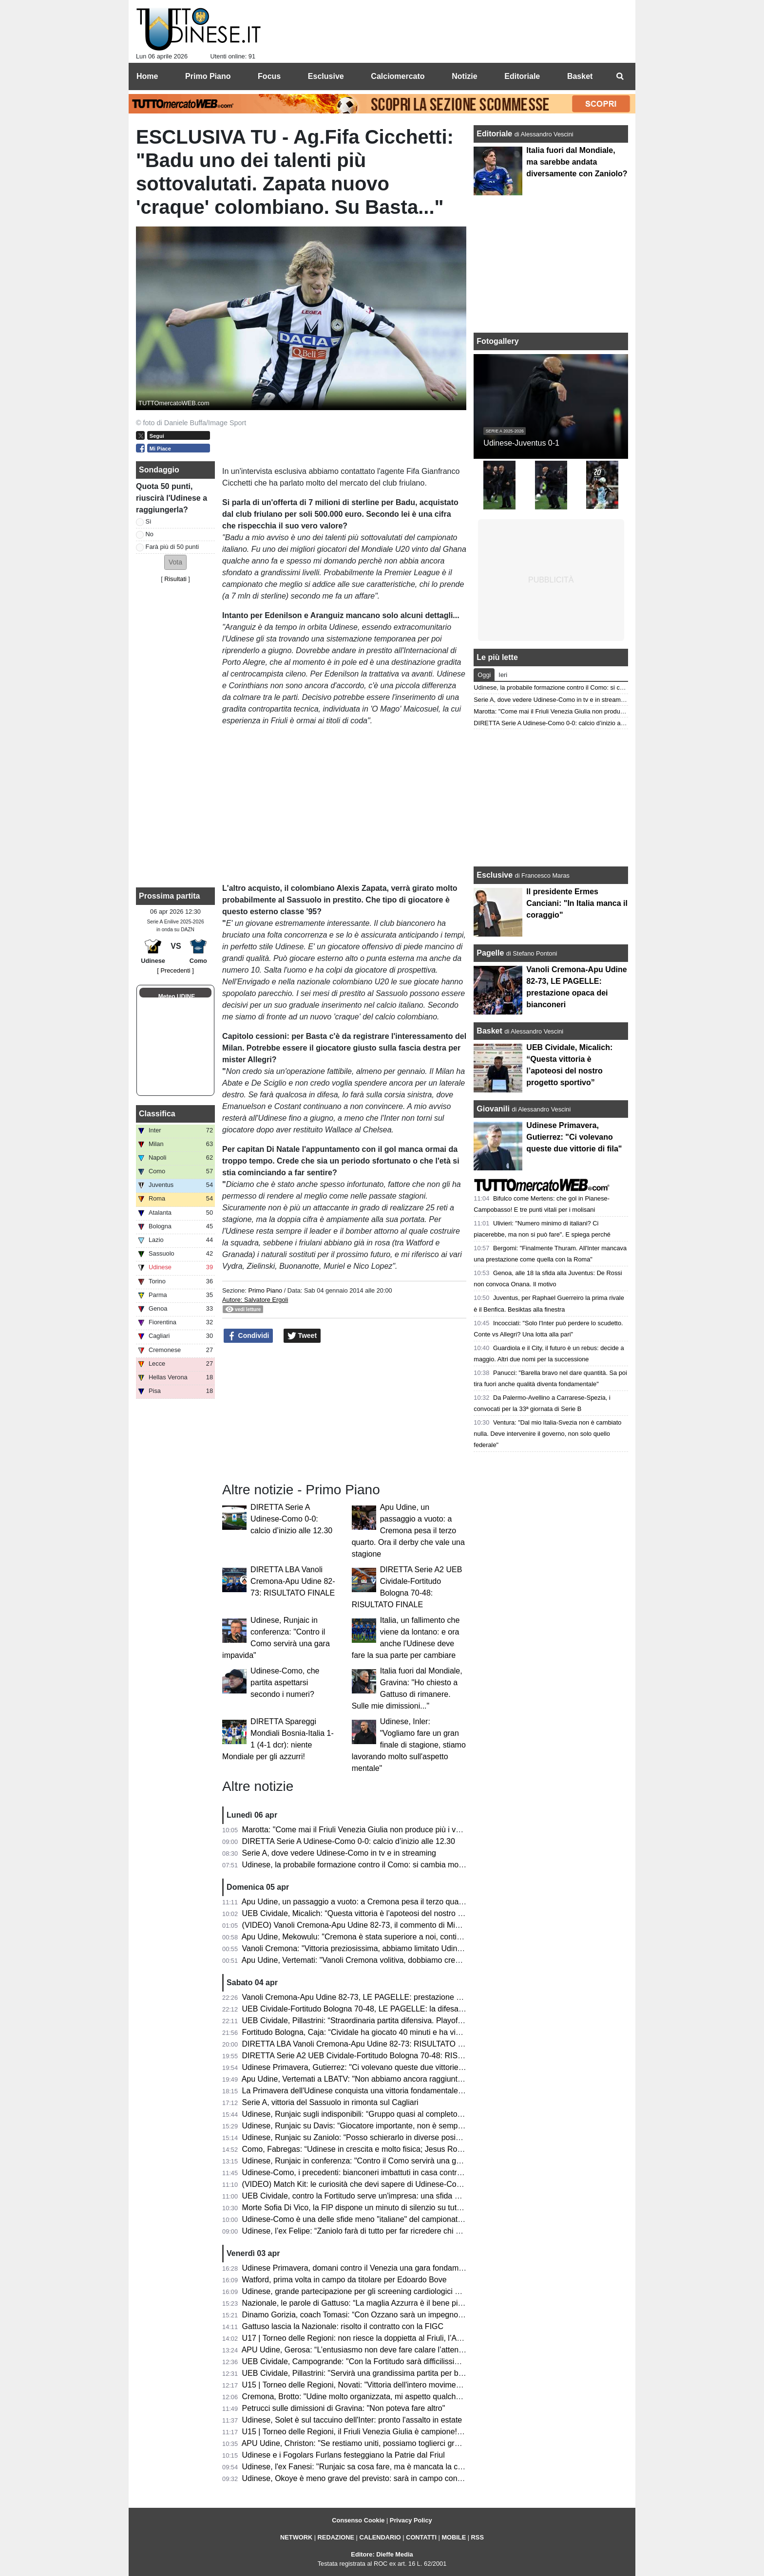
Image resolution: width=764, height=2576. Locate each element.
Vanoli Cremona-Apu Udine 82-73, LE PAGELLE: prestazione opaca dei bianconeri (385, 1997)
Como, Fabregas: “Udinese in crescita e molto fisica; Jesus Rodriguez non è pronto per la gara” (406, 2149)
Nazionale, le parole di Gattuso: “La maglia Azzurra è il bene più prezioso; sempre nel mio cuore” (409, 2303)
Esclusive (495, 875)
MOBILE (453, 2537)
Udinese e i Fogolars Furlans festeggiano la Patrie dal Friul (343, 2455)
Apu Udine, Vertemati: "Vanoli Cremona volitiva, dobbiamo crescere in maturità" (379, 1960)
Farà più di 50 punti (172, 546)
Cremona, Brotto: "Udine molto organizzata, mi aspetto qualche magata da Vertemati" (389, 2396)
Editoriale (495, 134)
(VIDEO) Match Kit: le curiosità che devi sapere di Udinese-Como (354, 2184)
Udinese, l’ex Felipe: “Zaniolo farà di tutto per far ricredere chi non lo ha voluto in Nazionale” (400, 2231)
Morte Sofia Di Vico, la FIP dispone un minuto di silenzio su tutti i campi (365, 2207)
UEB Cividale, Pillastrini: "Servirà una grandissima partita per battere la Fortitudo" (382, 2373)
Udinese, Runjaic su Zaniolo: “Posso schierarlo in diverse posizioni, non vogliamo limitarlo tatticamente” (420, 2137)
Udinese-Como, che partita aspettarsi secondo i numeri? (284, 1682)
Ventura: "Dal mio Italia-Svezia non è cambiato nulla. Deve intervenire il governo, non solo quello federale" (547, 1433)
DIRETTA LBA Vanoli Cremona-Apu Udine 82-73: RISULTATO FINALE (292, 1581)
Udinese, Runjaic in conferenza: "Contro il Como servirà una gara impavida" (373, 2161)
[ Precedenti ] (175, 970)
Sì (149, 521)
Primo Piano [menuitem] (207, 76)
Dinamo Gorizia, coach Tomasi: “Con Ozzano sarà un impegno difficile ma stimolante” (389, 2315)
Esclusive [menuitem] (326, 76)
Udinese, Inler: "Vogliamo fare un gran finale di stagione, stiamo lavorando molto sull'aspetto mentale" (409, 1744)
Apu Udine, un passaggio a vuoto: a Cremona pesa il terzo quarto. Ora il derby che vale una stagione (408, 1530)
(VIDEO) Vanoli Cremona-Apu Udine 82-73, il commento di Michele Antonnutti (376, 1925)
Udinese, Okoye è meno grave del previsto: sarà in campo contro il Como (368, 2478)
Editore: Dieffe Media (382, 2554)
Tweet (302, 1336)
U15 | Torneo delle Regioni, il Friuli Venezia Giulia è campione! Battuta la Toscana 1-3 (389, 2431)
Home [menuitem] (147, 76)
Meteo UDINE (176, 996)
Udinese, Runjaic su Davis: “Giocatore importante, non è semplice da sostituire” (379, 2126)
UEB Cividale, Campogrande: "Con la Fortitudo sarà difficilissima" (355, 2361)
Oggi (484, 674)
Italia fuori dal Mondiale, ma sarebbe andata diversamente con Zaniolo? (576, 162)
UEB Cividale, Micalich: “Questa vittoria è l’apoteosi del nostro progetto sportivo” (380, 1913)
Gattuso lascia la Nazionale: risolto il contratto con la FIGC (343, 2326)
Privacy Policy (411, 2520)
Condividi (248, 1336)
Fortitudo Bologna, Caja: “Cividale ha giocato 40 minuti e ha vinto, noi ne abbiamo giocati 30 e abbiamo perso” (432, 2032)
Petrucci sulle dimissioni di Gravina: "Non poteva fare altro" (343, 2408)
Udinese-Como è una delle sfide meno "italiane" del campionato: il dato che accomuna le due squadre (418, 2219)
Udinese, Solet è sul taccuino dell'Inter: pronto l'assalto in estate (352, 2420)
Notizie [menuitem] (464, 76)
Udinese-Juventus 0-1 (521, 443)
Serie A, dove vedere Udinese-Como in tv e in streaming (339, 1853)
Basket (489, 1031)
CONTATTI (421, 2537)
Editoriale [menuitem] (522, 76)
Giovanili (493, 1109)
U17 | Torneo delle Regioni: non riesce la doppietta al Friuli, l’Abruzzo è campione (382, 2338)
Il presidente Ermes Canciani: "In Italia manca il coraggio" (577, 903)
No (149, 534)
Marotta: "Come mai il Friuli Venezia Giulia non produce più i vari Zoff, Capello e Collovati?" (399, 1829)
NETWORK (296, 2537)
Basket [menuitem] (579, 76)
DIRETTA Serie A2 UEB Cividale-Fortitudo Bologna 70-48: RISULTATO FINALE (379, 2055)
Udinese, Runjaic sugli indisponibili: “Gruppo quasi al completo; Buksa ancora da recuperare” (402, 2114)
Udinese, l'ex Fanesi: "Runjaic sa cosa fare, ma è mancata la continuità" (366, 2467)
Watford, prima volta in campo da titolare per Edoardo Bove (344, 2279)
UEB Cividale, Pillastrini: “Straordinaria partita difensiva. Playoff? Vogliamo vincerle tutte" (395, 2020)
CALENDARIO (380, 2537)
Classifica (157, 1113)
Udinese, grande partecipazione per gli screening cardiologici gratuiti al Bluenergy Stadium (398, 2291)
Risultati (175, 579)
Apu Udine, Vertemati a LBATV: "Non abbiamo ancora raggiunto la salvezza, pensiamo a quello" (407, 2079)
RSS (477, 2537)
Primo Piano (265, 1290)
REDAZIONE (336, 2537)
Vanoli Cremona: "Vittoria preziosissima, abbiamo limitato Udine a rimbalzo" (372, 1948)
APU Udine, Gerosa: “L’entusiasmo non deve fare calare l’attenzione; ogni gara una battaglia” (403, 2350)
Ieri (502, 674)
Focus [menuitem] (269, 76)
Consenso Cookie (358, 2520)
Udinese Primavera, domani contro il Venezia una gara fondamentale (361, 2268)
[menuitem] (620, 76)
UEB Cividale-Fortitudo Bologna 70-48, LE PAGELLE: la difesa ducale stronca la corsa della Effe (408, 2009)
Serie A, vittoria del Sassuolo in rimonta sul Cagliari (330, 2102)
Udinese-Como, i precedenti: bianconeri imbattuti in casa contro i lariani (365, 2172)
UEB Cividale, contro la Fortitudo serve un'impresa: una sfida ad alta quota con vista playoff (400, 2196)
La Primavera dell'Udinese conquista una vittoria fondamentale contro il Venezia (379, 2091)
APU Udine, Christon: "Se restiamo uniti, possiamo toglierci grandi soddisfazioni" (380, 2443)
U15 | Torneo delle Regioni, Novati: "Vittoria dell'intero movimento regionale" (373, 2385)
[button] (175, 562)
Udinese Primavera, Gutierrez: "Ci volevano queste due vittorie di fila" (362, 2067)
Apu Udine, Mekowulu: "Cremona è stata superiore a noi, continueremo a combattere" (390, 1937)
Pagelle (490, 953)
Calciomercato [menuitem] (397, 76)
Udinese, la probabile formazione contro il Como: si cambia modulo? (360, 1865)
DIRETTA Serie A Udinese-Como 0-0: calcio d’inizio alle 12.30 (291, 1519)
